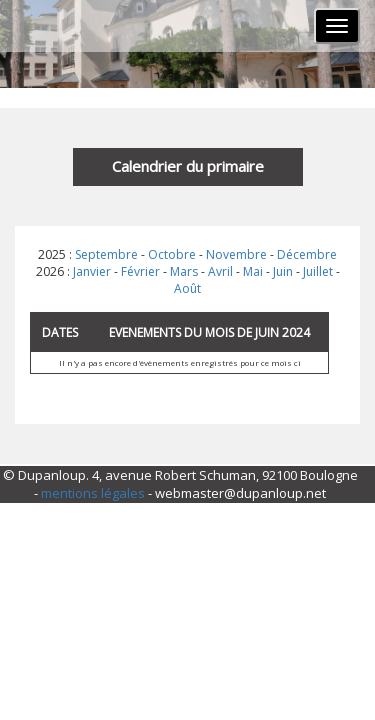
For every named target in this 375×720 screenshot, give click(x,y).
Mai (253, 271)
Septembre (106, 254)
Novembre (236, 254)
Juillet (318, 271)
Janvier (92, 271)
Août (187, 288)
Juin (283, 271)
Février (140, 271)
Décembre (307, 254)
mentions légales (93, 493)
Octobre (172, 254)
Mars (184, 271)
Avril (220, 271)
